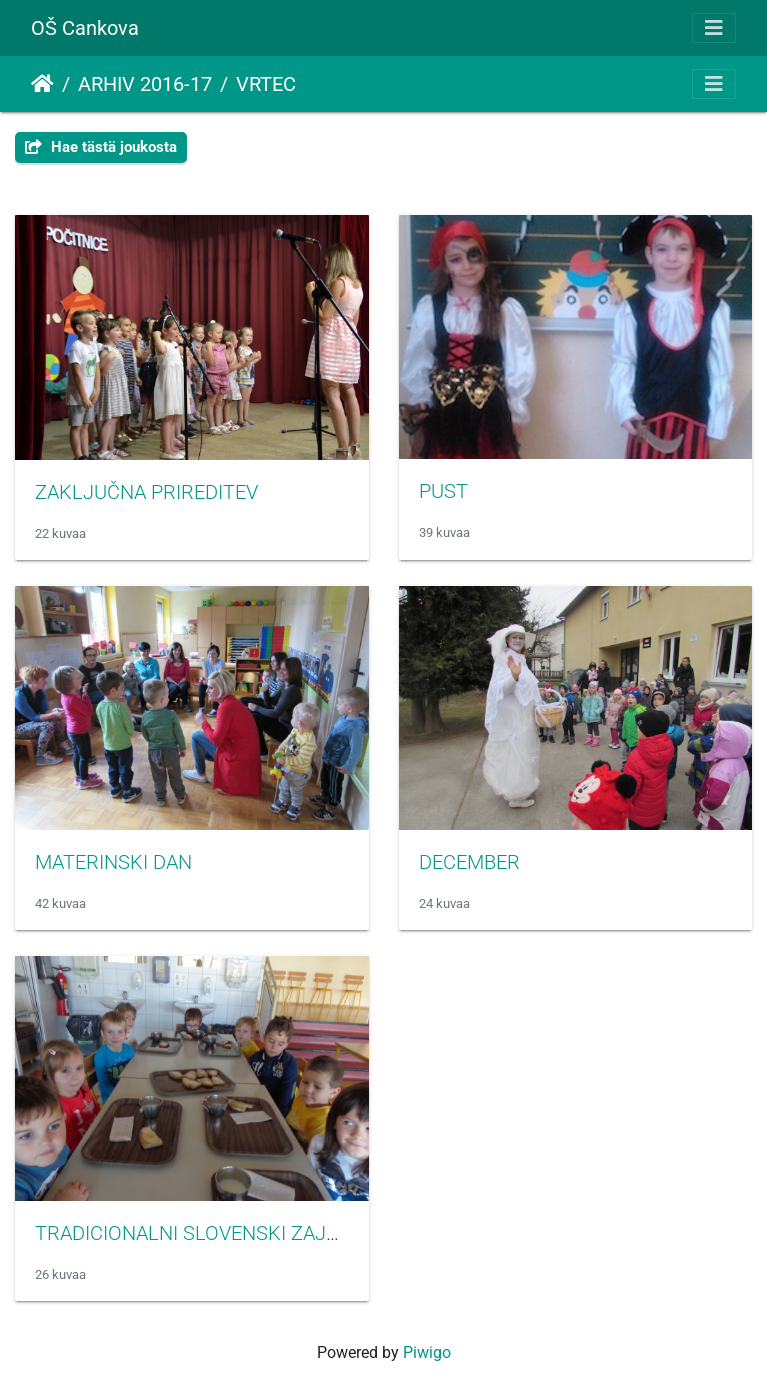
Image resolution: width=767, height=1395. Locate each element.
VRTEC (266, 84)
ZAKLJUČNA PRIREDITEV (146, 492)
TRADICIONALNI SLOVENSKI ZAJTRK (199, 1233)
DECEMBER (469, 862)
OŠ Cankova (85, 28)
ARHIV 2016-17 (145, 84)
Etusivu (42, 84)
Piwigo (427, 1352)
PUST (443, 491)
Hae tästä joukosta (101, 147)
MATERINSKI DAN (113, 862)
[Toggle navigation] (714, 28)
